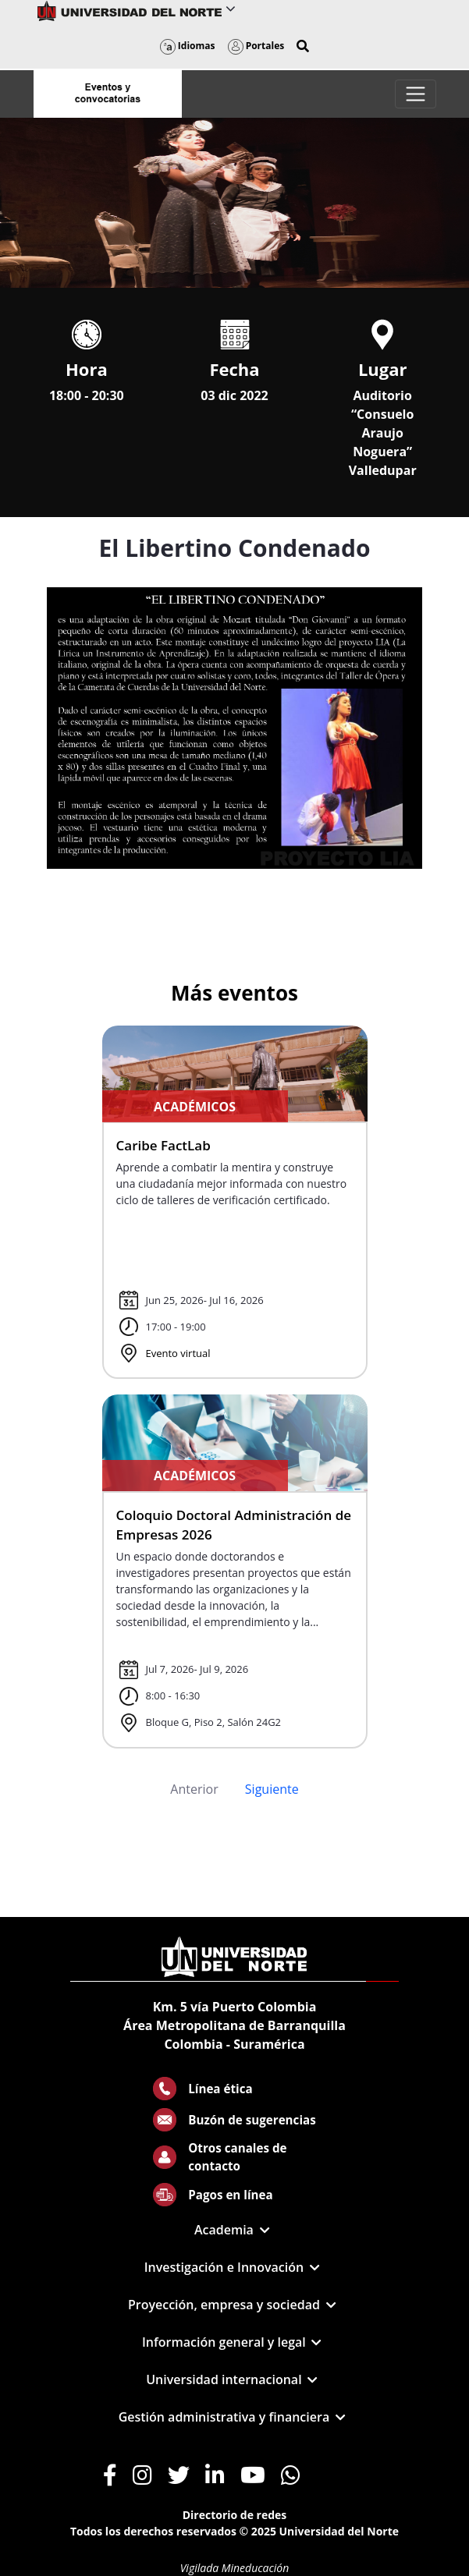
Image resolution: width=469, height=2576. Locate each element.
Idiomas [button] (187, 45)
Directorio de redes (235, 2514)
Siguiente (272, 1789)
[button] (303, 46)
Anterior (194, 1789)
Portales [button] (256, 45)
